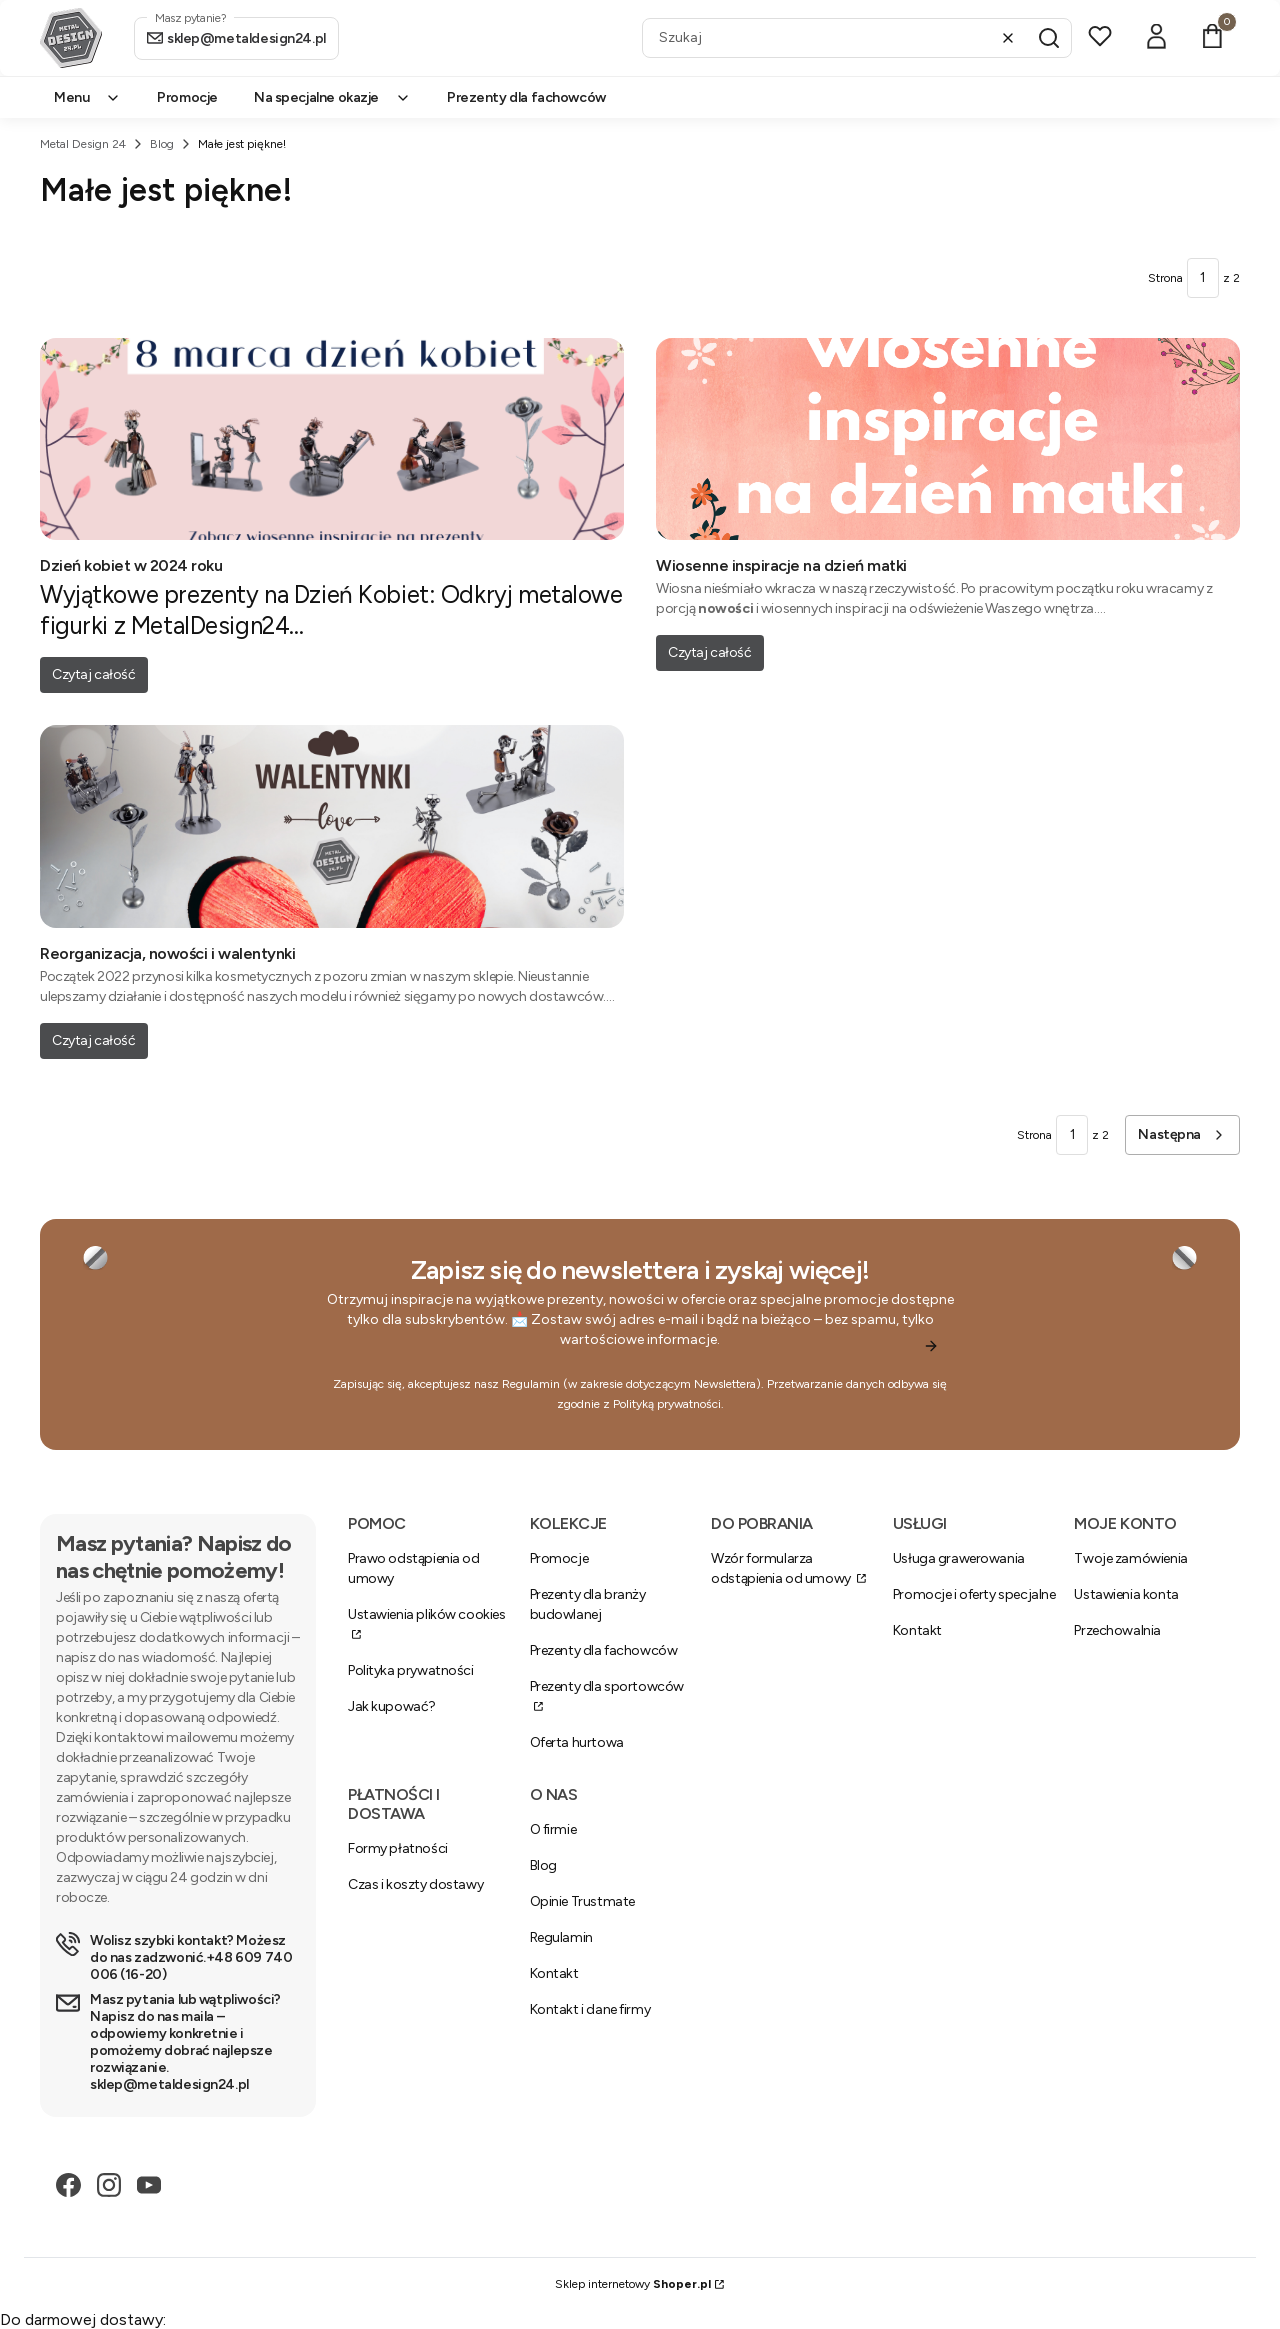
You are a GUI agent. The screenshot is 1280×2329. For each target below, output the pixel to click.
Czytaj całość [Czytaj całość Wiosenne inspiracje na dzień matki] (710, 652)
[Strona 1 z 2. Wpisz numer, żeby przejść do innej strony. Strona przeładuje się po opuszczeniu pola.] (1203, 278)
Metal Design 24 (83, 144)
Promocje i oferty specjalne (974, 1594)
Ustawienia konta (1126, 1594)
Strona (1165, 278)
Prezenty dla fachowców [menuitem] (526, 97)
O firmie (553, 1829)
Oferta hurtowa (577, 1742)
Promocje (559, 1558)
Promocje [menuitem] (187, 97)
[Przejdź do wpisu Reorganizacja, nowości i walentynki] (332, 826)
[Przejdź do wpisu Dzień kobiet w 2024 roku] (332, 439)
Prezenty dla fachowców (604, 1650)
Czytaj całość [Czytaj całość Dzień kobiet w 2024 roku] (94, 674)
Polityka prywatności (411, 1670)
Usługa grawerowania (959, 1558)
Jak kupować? (392, 1706)
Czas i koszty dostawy (415, 1884)
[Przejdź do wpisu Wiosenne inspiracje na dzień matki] (948, 439)
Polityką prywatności (667, 1404)
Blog (162, 144)
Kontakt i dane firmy (590, 2009)
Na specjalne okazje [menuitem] (332, 97)
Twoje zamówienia (1130, 1558)
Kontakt (917, 1630)
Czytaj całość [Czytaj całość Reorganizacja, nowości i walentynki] (94, 1040)
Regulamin (531, 1384)
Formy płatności (398, 1848)
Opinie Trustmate (582, 1901)
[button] (1049, 38)
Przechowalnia (1117, 1630)
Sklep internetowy (633, 2284)
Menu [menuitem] (87, 97)
